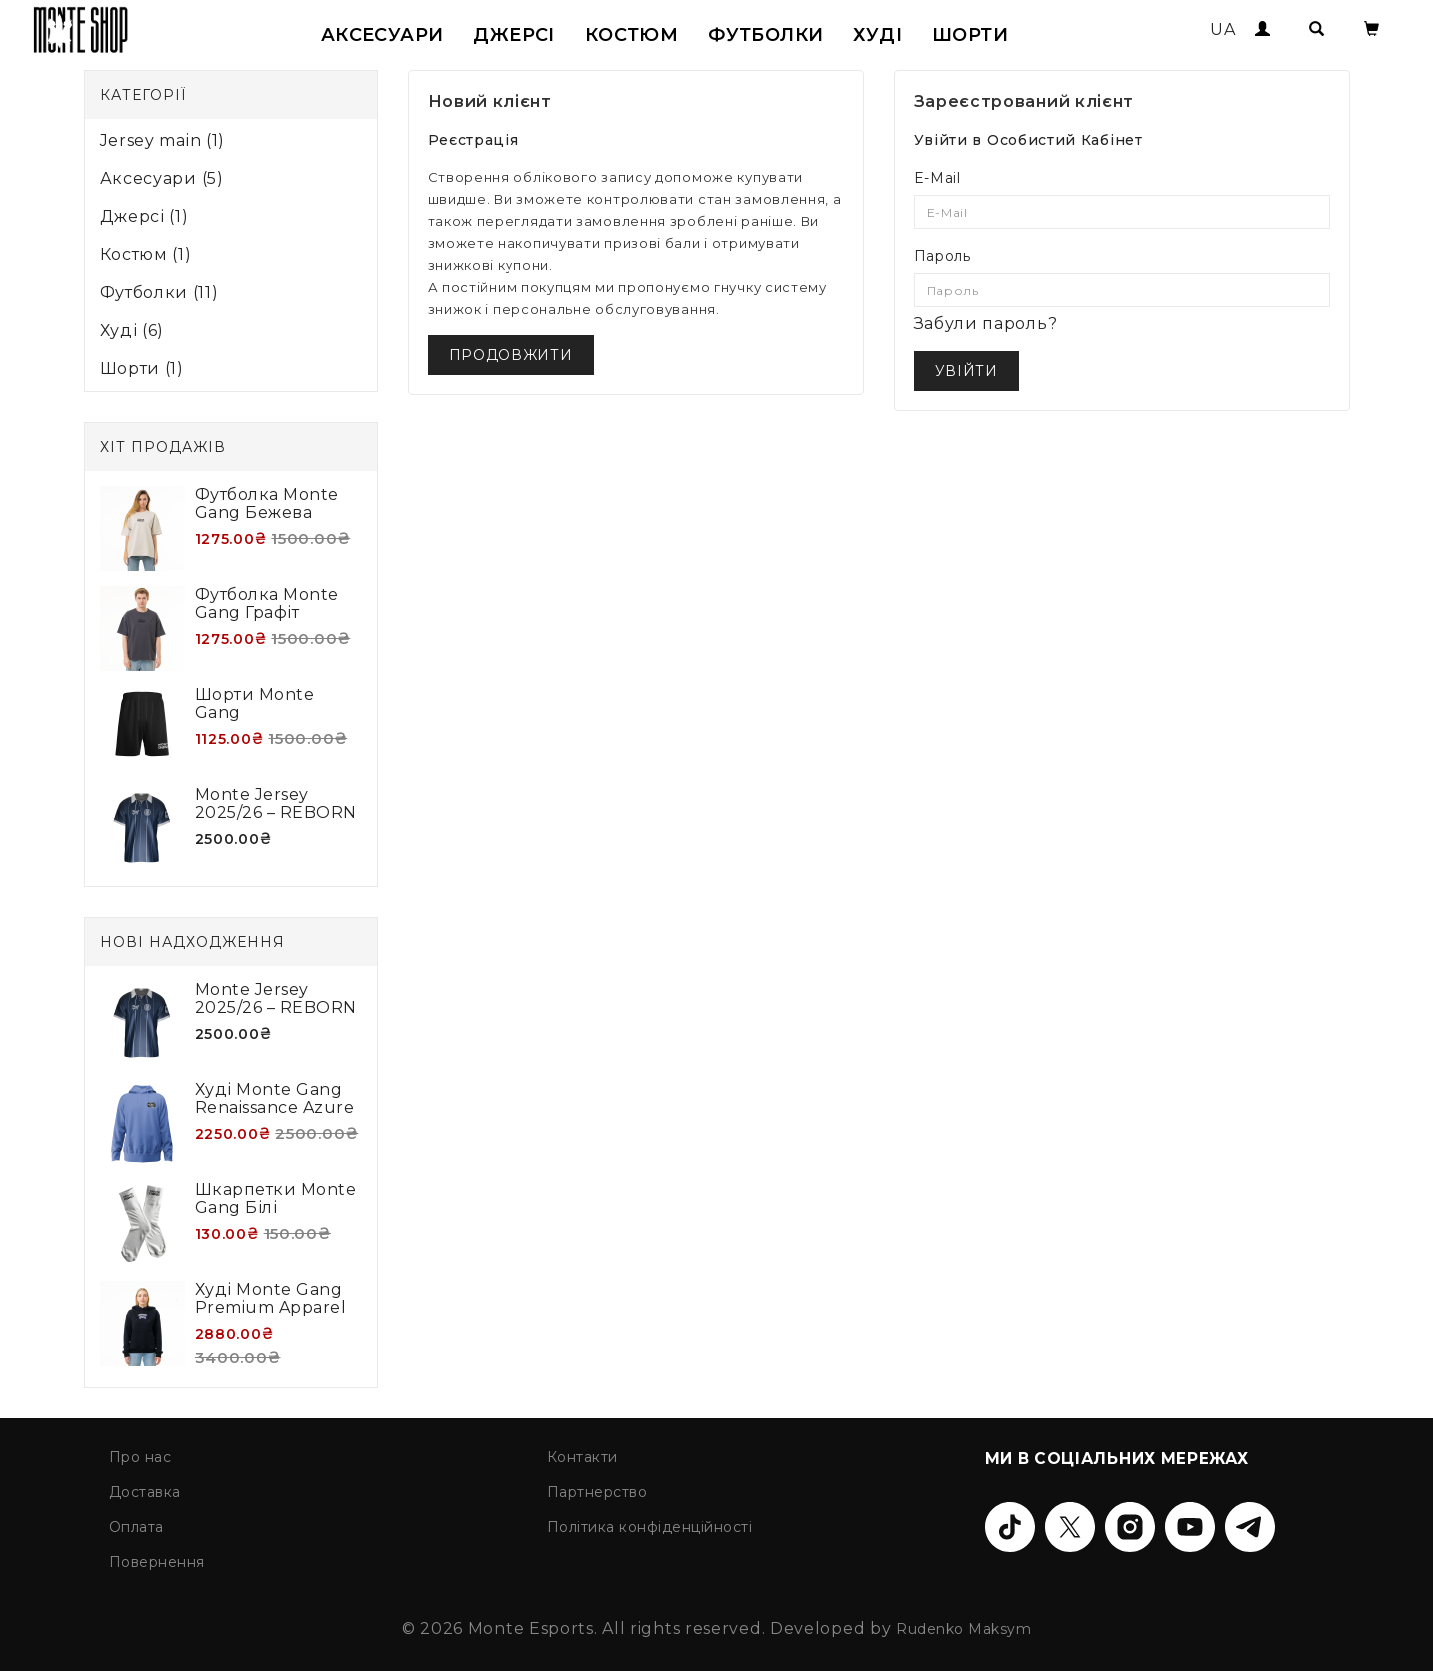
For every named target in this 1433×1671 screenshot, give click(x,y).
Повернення (157, 1562)
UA (1222, 29)
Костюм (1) (146, 254)
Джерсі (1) (144, 216)
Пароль (942, 256)
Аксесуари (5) (162, 178)
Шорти (970, 35)
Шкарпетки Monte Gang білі (276, 1198)
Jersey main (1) (163, 140)
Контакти (582, 1457)
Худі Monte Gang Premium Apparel (271, 1298)
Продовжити (511, 355)
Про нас (140, 1457)
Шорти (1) (142, 368)
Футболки (765, 35)
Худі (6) (132, 330)
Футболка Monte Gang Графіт (267, 603)
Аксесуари (382, 35)
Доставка (145, 1492)
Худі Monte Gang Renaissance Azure (275, 1098)
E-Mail (937, 178)
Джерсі (513, 35)
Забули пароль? (986, 323)
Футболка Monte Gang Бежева (267, 503)
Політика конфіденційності (650, 1527)
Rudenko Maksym (963, 1629)
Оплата (136, 1527)
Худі (877, 35)
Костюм (631, 35)
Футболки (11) (159, 292)
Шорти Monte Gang (255, 703)
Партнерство (597, 1492)
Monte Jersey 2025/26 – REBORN (276, 803)
